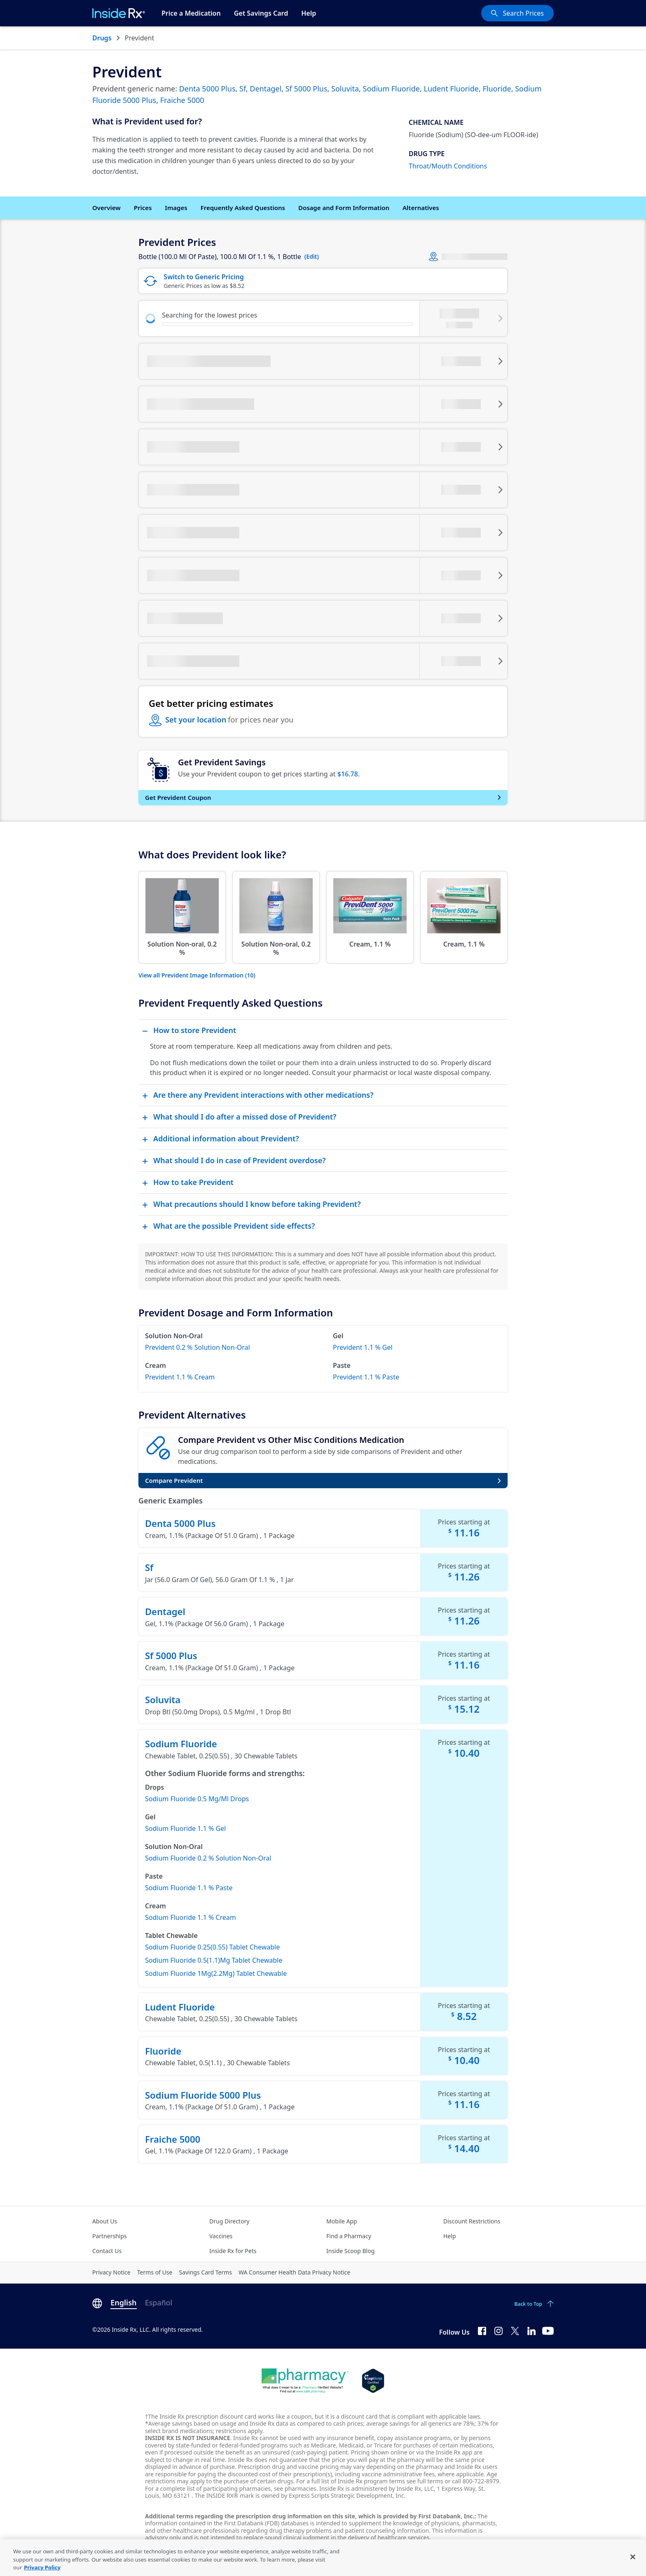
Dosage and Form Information (343, 207)
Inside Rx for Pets (232, 2251)
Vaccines (220, 2236)
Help (308, 13)
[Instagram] (498, 2330)
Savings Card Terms (205, 2272)
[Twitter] (515, 2330)
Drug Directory (229, 2221)
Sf (242, 89)
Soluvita (345, 89)
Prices (143, 207)
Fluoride (496, 89)
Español (158, 2302)
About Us (104, 2221)
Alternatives (421, 207)
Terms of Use (155, 2272)
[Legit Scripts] (373, 2380)
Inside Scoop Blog (350, 2251)
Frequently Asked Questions (243, 207)
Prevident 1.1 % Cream (180, 1377)
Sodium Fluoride (391, 89)
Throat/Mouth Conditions (448, 166)
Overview (106, 207)
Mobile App (341, 2221)
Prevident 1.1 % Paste (366, 1377)
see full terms (425, 2481)
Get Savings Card (261, 13)
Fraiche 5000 (182, 100)
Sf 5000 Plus (307, 89)
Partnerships (109, 2236)
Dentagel (265, 89)
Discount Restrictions (472, 2221)
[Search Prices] (517, 13)
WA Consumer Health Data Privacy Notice (294, 2272)
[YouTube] (548, 2330)
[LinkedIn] (531, 2330)
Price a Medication (191, 13)
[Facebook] (482, 2330)
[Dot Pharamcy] (305, 2380)
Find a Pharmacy (348, 2236)
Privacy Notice (111, 2272)
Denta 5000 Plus (207, 89)
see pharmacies (295, 2488)
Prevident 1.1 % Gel (363, 1347)
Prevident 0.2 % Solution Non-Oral (197, 1347)
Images (176, 207)
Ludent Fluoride (451, 89)
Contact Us (107, 2251)
